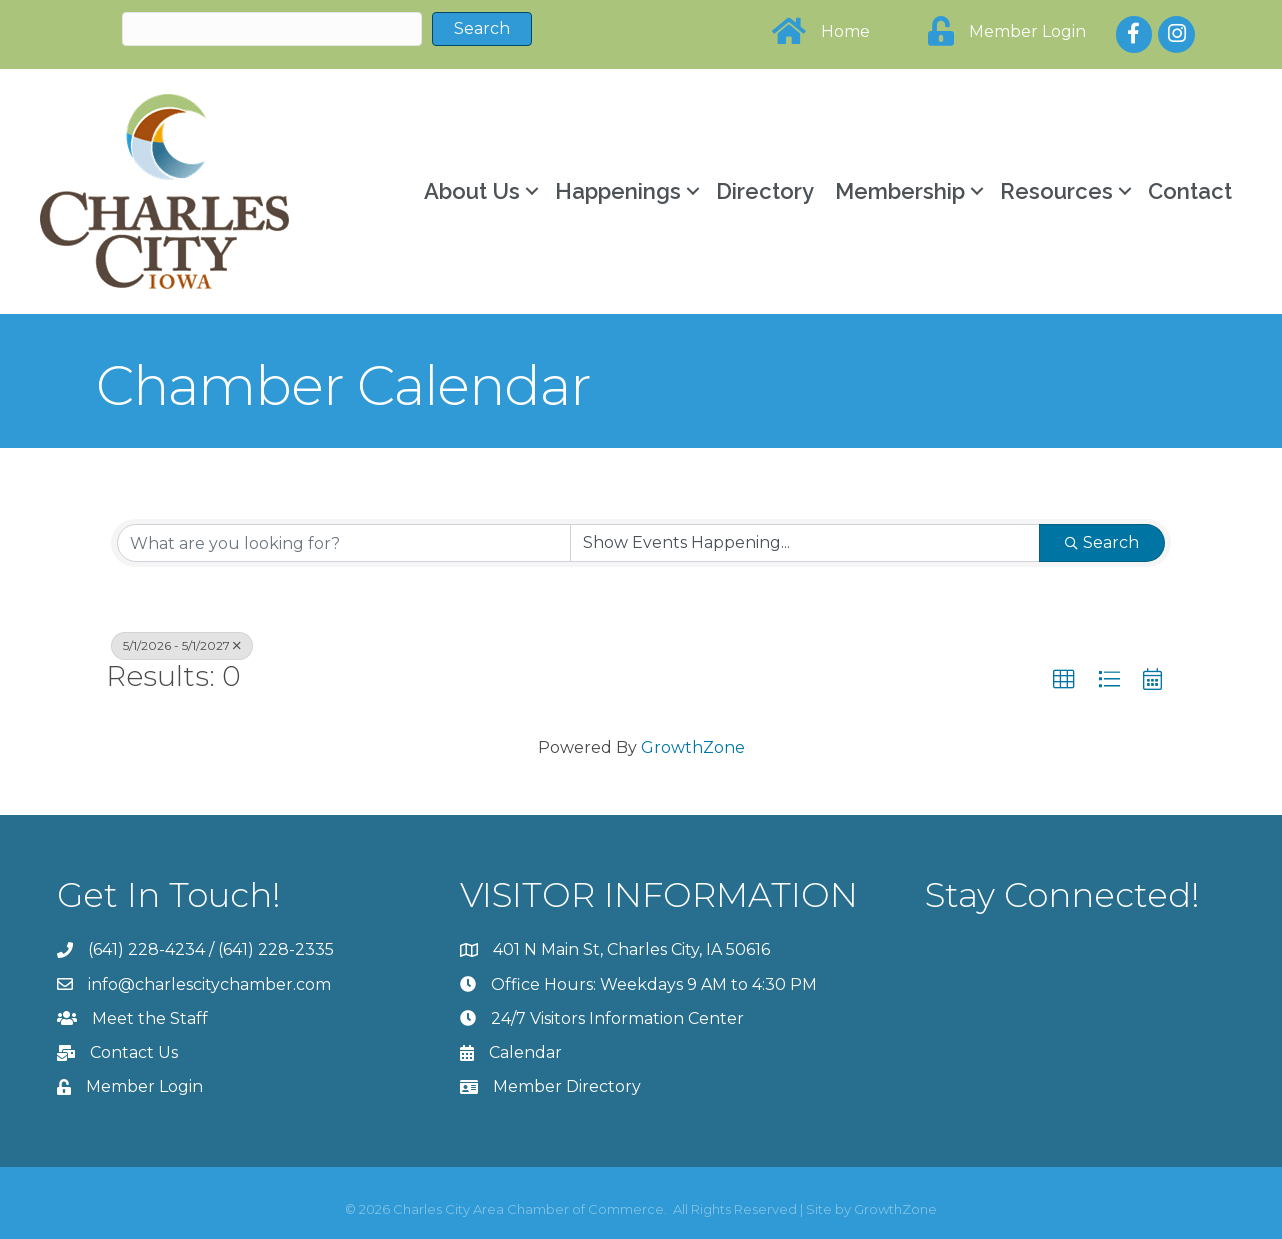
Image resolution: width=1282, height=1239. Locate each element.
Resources (1056, 191)
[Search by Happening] (805, 543)
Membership (900, 191)
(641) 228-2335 (276, 949)
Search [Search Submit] (1102, 542)
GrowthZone (693, 747)
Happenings (618, 191)
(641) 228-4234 (146, 949)
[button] (1064, 680)
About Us (472, 191)
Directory (765, 191)
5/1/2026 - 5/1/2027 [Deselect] (182, 645)
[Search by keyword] (344, 543)
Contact (1190, 191)
